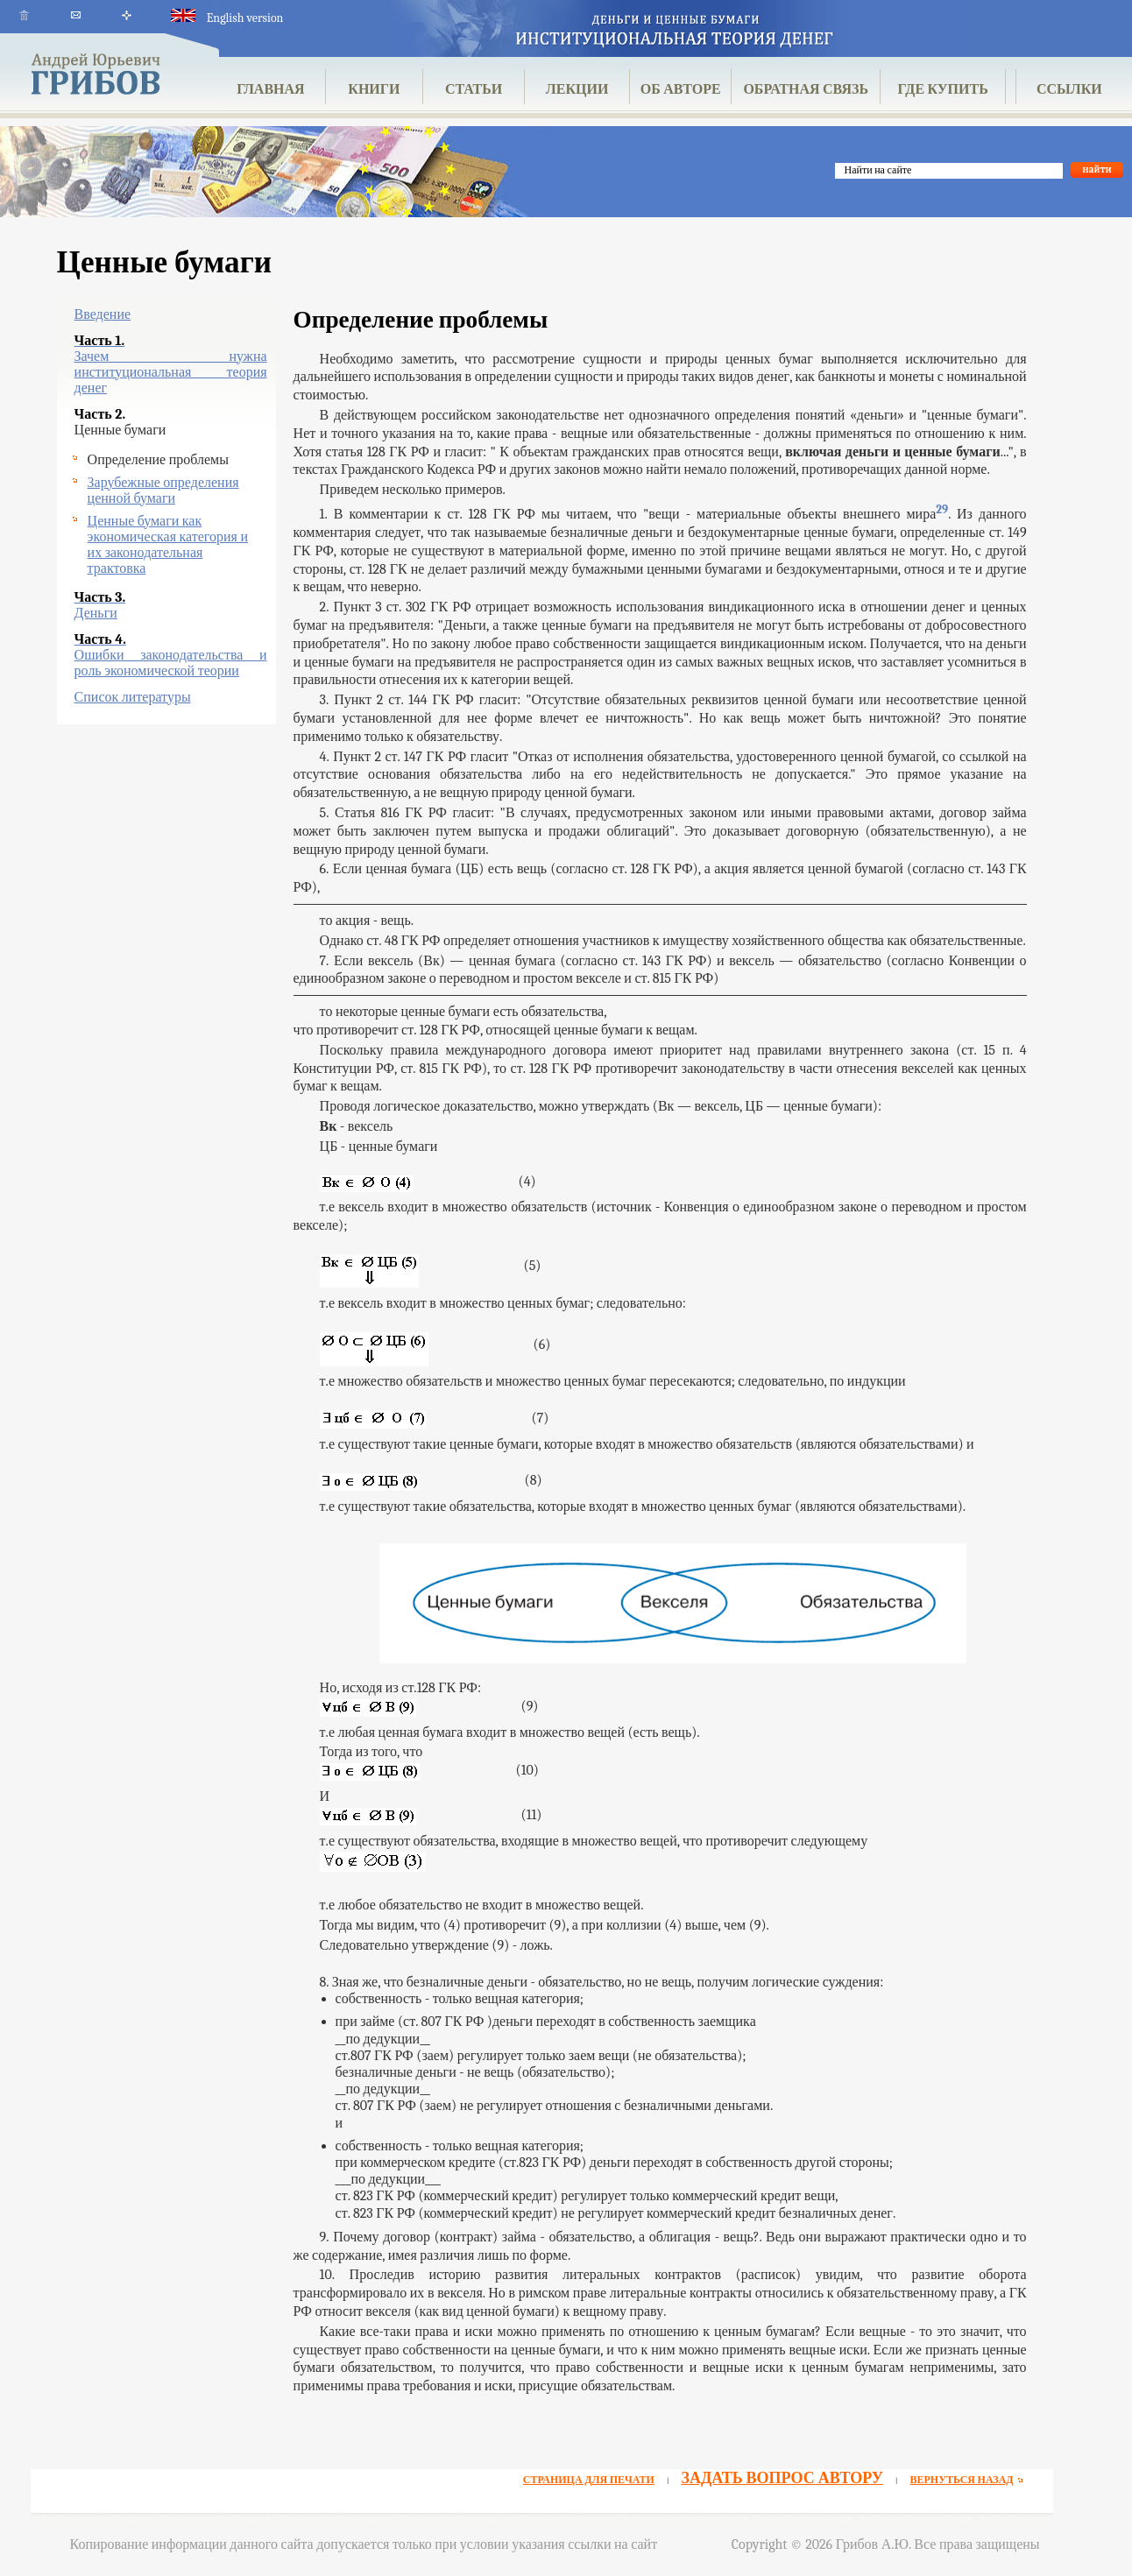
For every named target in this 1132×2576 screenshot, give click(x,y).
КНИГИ (374, 89)
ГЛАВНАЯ (270, 89)
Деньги (95, 613)
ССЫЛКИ (1069, 89)
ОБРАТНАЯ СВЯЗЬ (805, 89)
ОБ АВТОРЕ (680, 89)
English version (227, 18)
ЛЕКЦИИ (577, 89)
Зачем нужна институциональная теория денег (170, 372)
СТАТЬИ (473, 89)
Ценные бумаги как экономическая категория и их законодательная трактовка (168, 544)
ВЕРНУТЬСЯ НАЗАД (968, 2480)
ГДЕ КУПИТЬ (943, 89)
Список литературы (132, 697)
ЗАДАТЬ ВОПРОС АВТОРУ (782, 2478)
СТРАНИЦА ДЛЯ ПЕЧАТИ (588, 2480)
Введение (102, 314)
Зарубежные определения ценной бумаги (163, 490)
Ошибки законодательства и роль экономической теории (170, 663)
